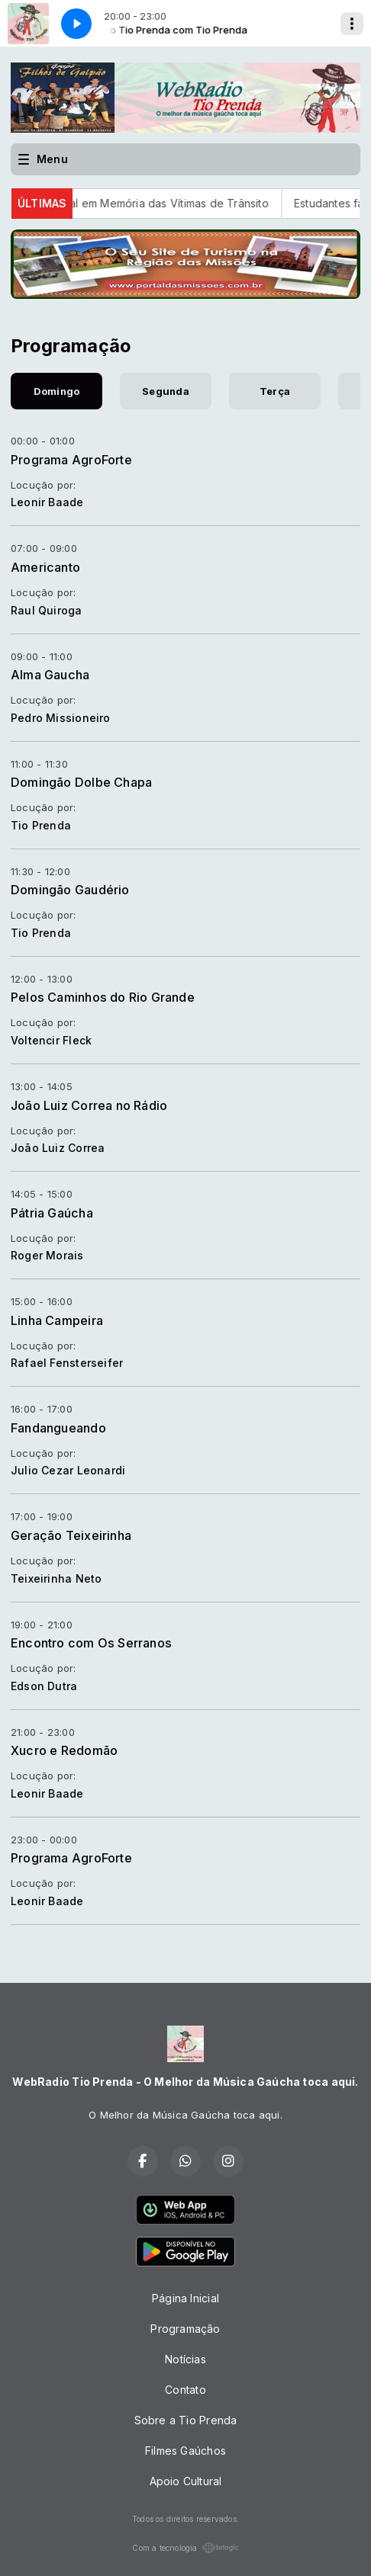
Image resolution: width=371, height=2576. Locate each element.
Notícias (185, 2359)
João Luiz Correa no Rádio (89, 1105)
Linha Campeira (57, 1320)
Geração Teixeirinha (71, 1535)
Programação (185, 2328)
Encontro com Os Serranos (91, 1643)
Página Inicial (185, 2298)
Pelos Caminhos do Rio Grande (103, 997)
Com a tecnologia (185, 2547)
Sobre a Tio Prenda (185, 2420)
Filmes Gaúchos (185, 2450)
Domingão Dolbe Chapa (81, 782)
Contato (185, 2389)
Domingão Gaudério (70, 889)
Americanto (45, 567)
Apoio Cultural (186, 2481)
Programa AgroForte (71, 459)
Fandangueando (58, 1428)
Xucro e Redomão (64, 1750)
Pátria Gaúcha (52, 1213)
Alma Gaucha (50, 674)
